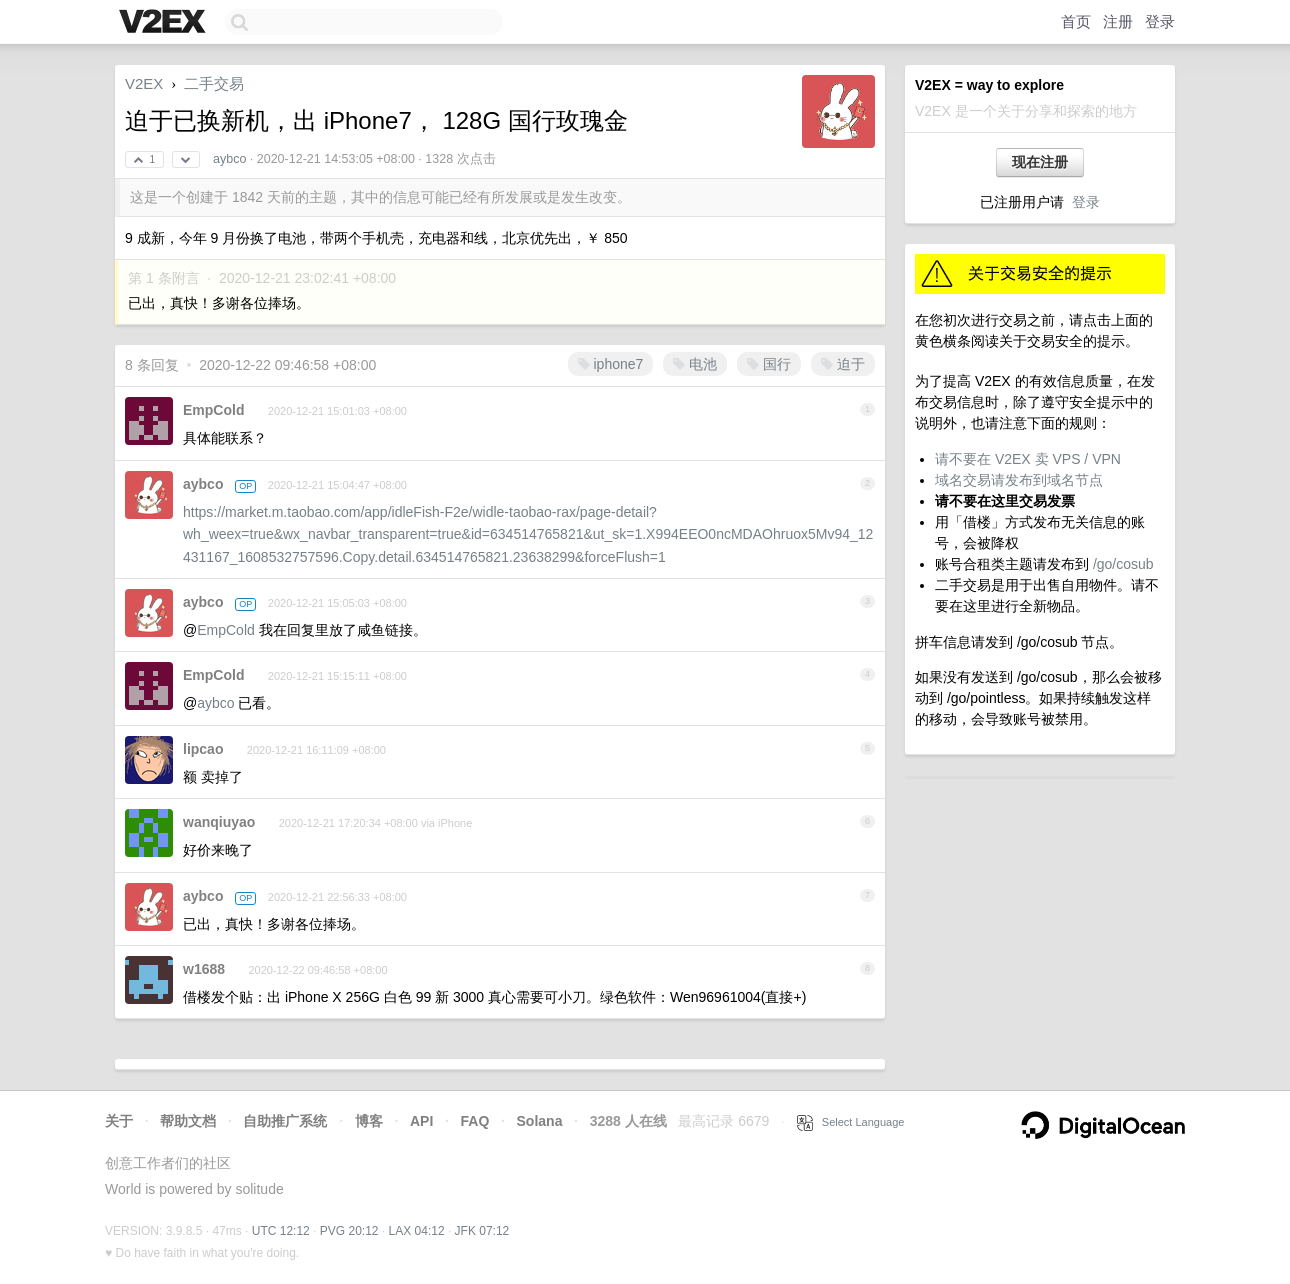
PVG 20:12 (349, 1231)
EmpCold (213, 410)
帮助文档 (188, 1121)
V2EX (144, 83)
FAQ (475, 1121)
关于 (119, 1121)
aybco (229, 159)
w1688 (204, 969)
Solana (540, 1121)
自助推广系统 (285, 1121)
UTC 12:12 (281, 1231)
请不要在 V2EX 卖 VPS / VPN (1028, 459)
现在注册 (1040, 162)
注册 (1118, 21)
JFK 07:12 (482, 1231)
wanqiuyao (219, 822)
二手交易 (214, 83)
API (421, 1121)
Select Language (851, 1122)
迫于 (843, 364)
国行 (769, 364)
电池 (695, 364)
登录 (1160, 21)
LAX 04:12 (417, 1231)
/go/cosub (1123, 564)
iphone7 (611, 364)
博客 (369, 1121)
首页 (1076, 21)
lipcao (203, 749)
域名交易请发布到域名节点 (1019, 480)
